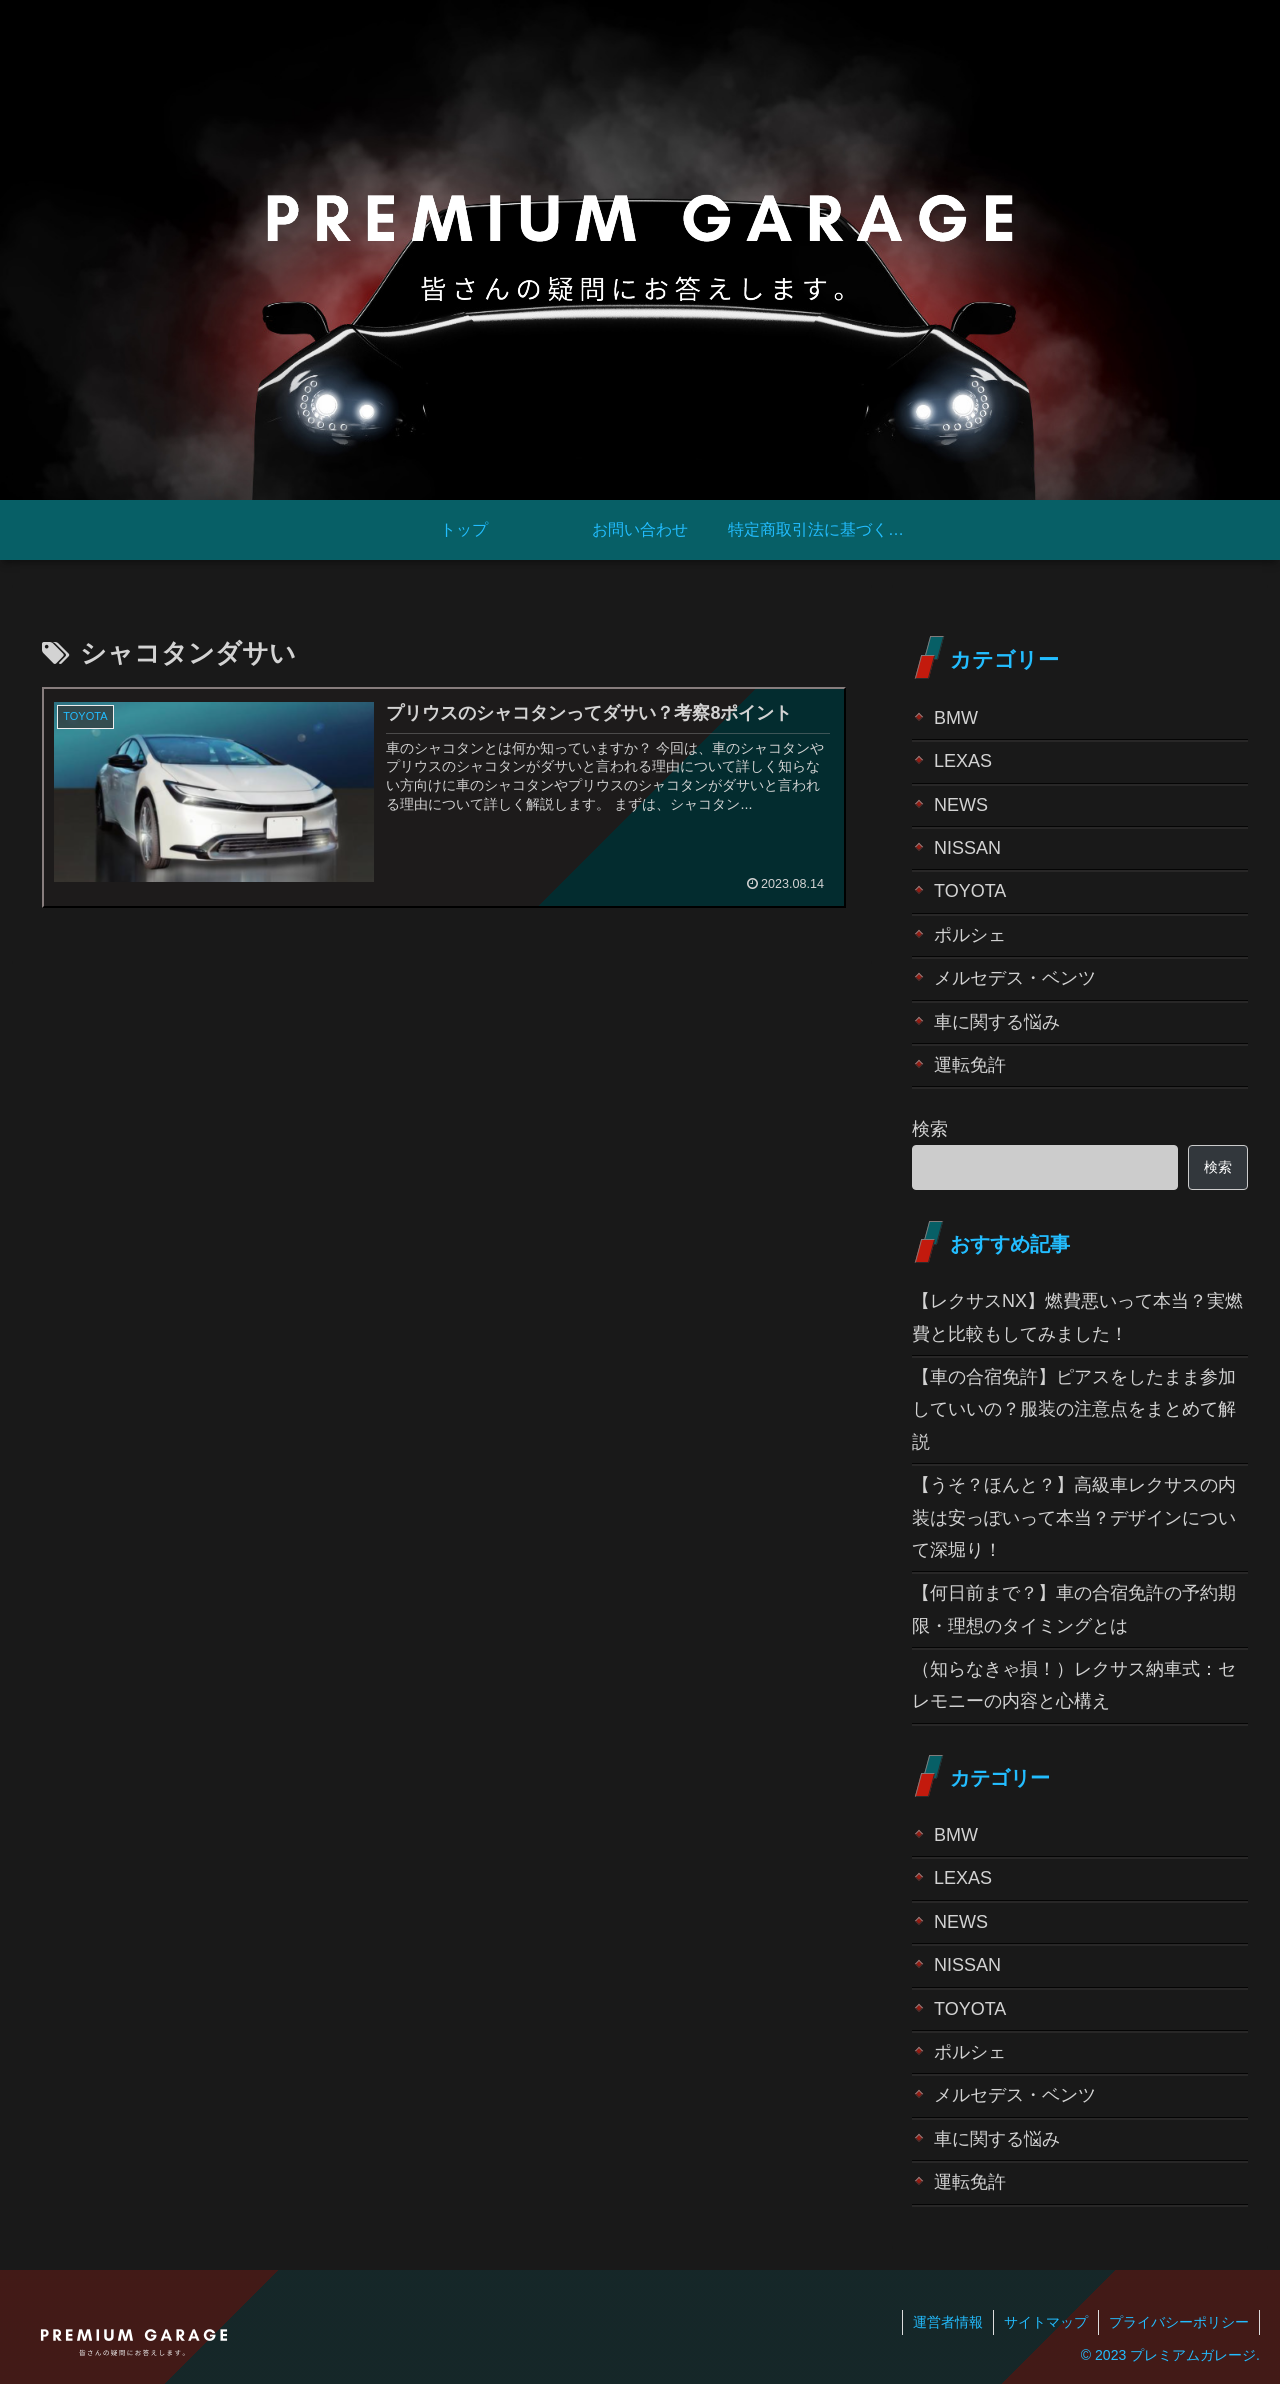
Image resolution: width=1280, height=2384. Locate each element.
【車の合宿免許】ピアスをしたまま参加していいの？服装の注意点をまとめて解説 (1074, 1409)
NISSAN (967, 848)
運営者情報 (948, 2322)
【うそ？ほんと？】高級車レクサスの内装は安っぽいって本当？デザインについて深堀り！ (1074, 1517)
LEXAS (963, 761)
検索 (930, 1129)
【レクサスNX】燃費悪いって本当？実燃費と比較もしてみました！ (1077, 1317)
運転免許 (970, 1065)
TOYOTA (970, 891)
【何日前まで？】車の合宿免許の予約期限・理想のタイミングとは (1074, 1609)
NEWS (961, 805)
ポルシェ (970, 935)
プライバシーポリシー (1179, 2322)
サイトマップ (1046, 2322)
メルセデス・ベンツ (1015, 978)
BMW (956, 718)
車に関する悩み (997, 1022)
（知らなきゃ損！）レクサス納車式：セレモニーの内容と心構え (1074, 1685)
